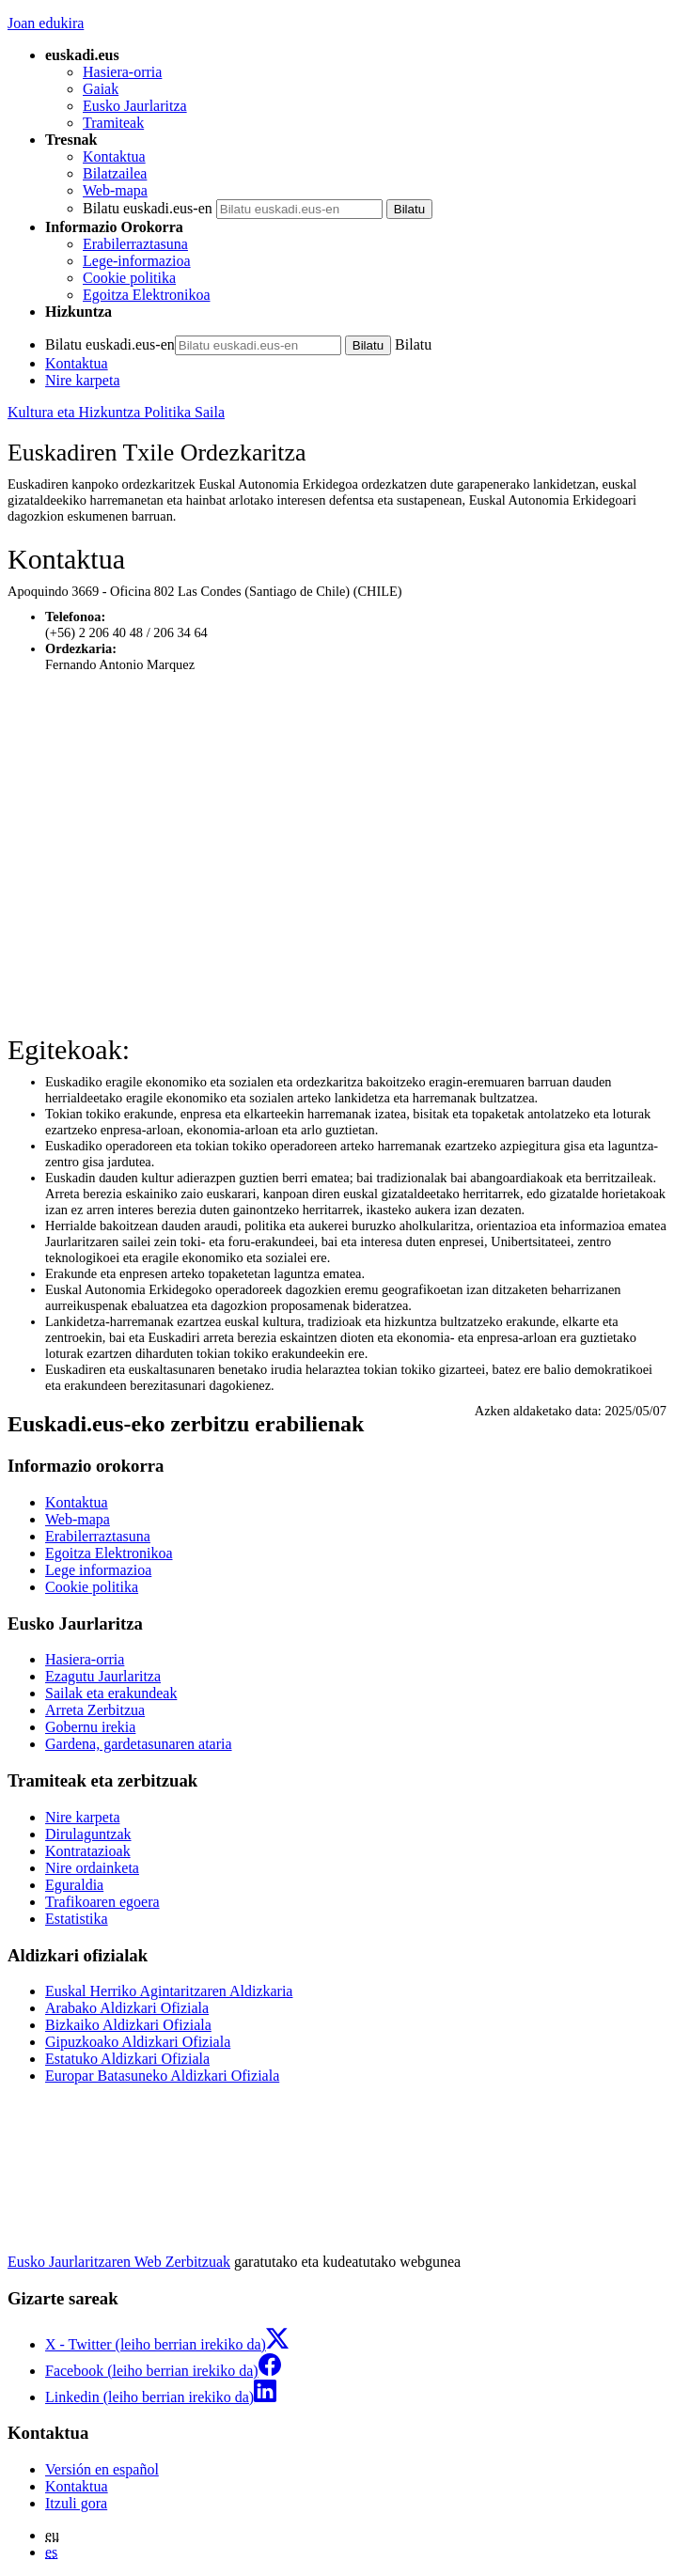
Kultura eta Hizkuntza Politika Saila (116, 412)
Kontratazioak (88, 1851)
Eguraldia (74, 1885)
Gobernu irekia (90, 1727)
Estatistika (76, 1919)
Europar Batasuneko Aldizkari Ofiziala (162, 2076)
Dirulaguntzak (88, 1834)
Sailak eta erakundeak (111, 1693)
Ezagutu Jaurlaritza (103, 1676)
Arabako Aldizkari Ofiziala (127, 2008)
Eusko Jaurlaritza (135, 106)
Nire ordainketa (92, 1868)
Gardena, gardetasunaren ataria (138, 1744)
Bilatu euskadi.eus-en (147, 208)
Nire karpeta (82, 380)
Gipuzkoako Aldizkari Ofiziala (137, 2042)
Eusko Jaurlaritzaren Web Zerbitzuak (119, 2262)
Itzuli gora (76, 2503)
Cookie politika (129, 278)
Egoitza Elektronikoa (147, 295)
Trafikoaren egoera (102, 1902)
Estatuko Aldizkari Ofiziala (127, 2059)
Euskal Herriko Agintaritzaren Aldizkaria (168, 1991)
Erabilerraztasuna (135, 244)
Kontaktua (114, 156)
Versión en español (102, 2469)
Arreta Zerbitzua (95, 1710)
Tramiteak (113, 123)
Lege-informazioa (137, 261)
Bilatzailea (115, 173)
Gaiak (100, 89)
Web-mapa (115, 190)
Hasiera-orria (122, 72)
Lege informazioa (98, 1570)
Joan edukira (46, 23)
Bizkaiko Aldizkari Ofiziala (128, 2025)
